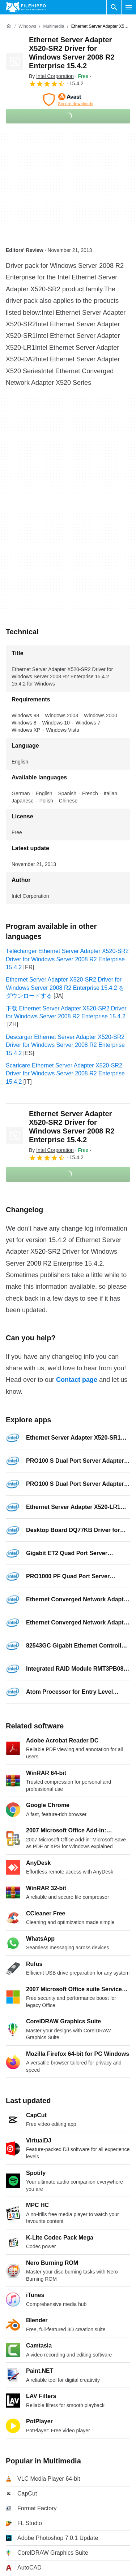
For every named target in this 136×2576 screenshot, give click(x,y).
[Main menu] (129, 7)
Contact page (76, 1379)
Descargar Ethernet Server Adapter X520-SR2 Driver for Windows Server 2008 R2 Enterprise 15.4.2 (65, 1045)
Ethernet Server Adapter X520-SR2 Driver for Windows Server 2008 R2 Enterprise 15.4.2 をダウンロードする (65, 987)
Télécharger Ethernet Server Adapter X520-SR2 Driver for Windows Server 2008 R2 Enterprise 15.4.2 (67, 959)
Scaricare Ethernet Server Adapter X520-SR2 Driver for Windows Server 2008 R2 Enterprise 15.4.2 (65, 1073)
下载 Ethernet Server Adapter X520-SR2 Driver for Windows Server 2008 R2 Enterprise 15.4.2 (66, 1012)
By (51, 76)
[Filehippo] (26, 7)
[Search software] (114, 7)
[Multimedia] (53, 26)
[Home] (9, 26)
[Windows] (27, 26)
